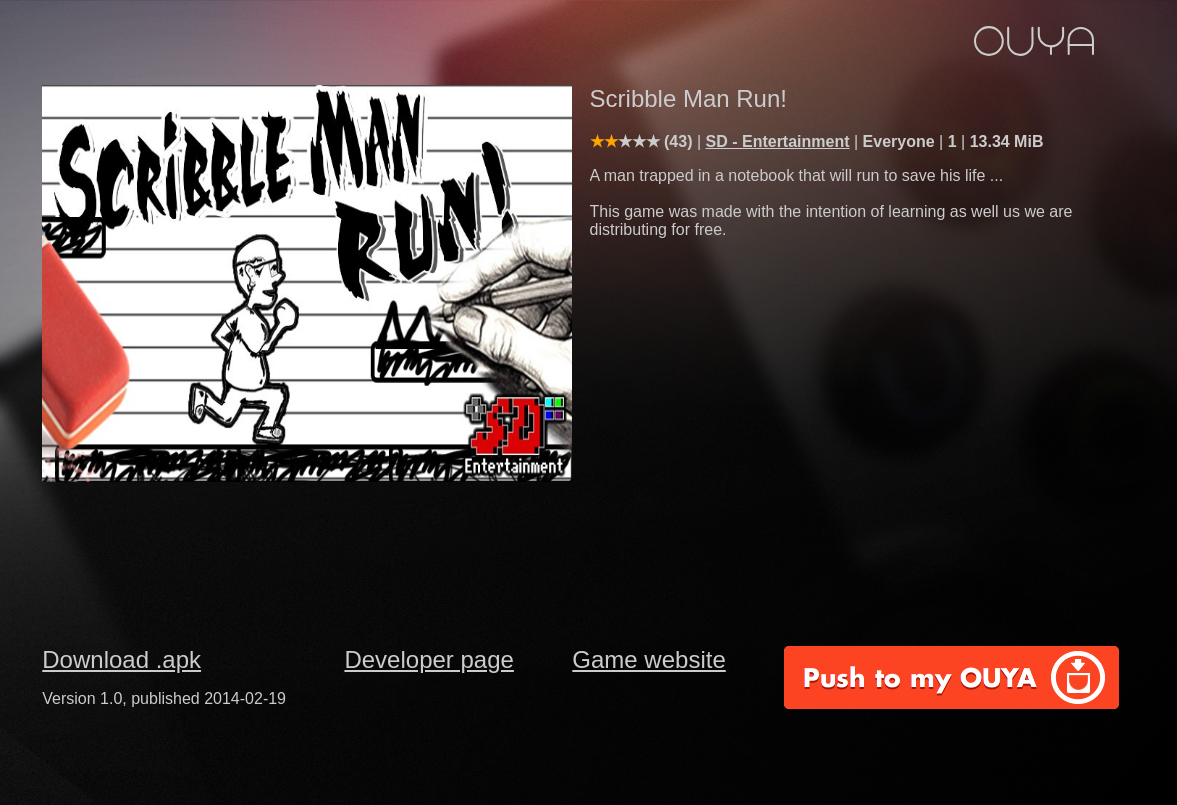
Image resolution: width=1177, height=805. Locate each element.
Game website (648, 659)
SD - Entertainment (778, 141)
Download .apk (121, 659)
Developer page (428, 659)
